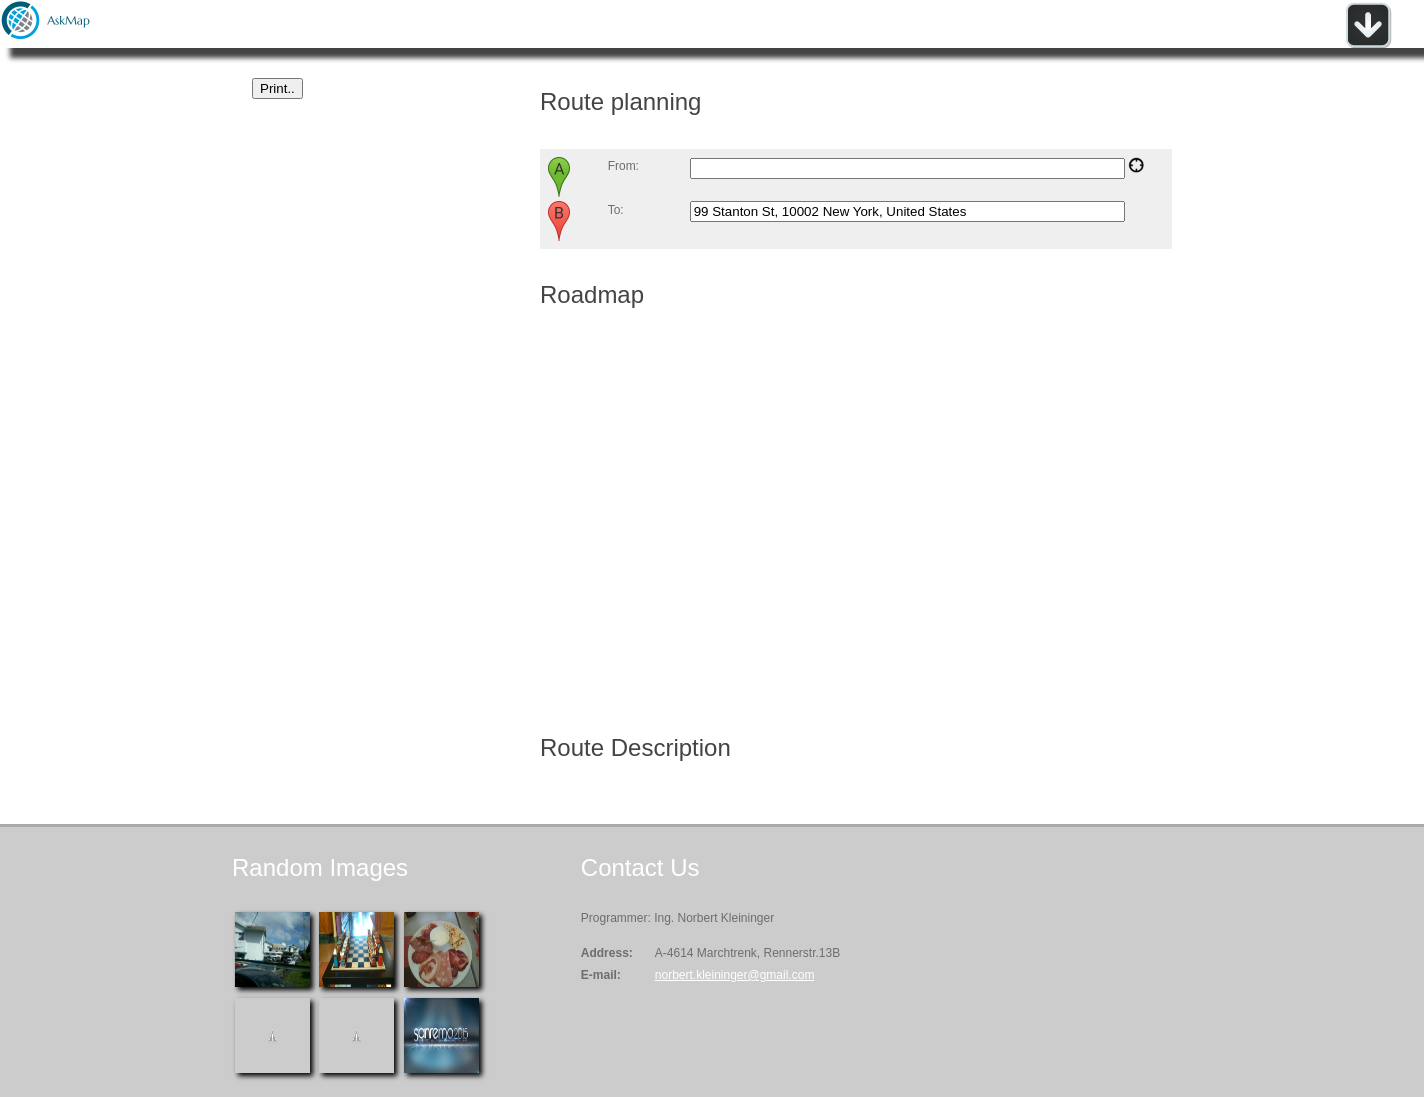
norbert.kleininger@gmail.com (735, 975)
